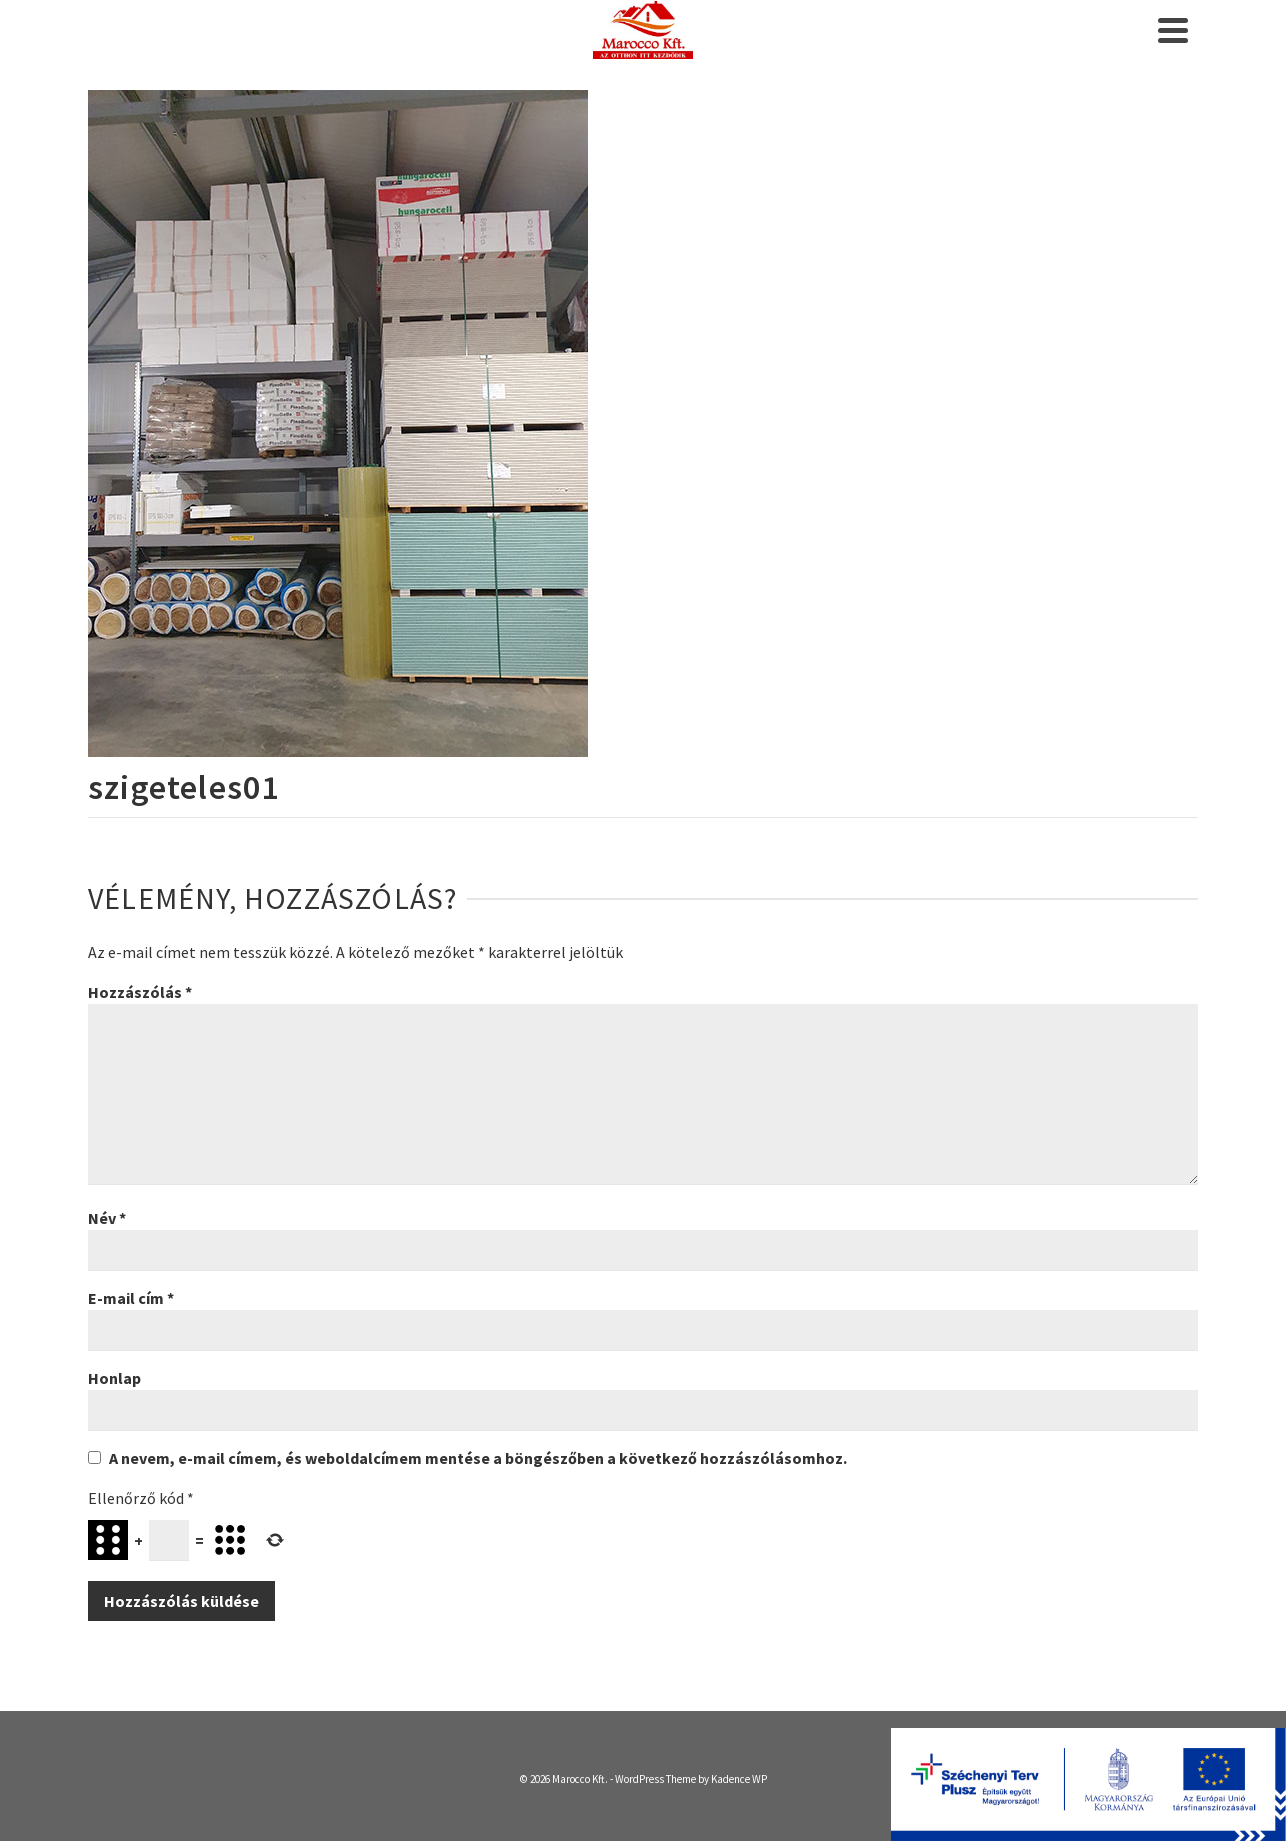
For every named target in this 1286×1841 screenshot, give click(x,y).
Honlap (114, 1378)
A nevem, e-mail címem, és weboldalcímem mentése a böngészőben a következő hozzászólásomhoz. (478, 1458)
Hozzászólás (140, 992)
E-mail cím (131, 1298)
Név (107, 1218)
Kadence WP (739, 1779)
